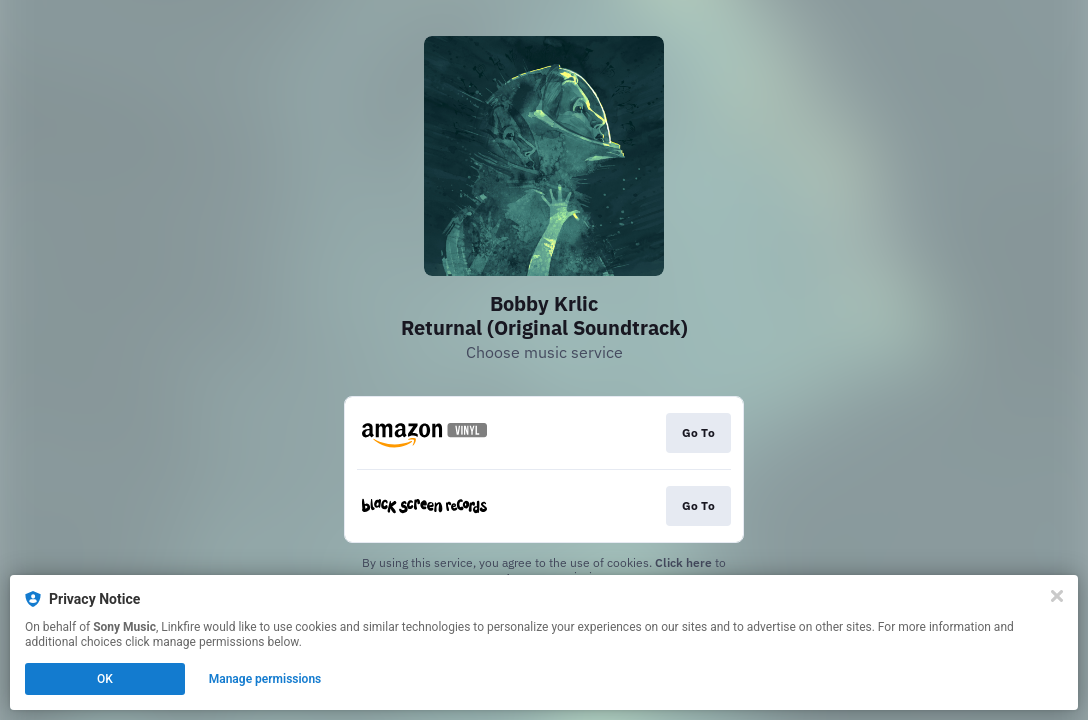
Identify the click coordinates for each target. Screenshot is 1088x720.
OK (105, 679)
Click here (683, 562)
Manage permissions (265, 679)
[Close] (1057, 596)
